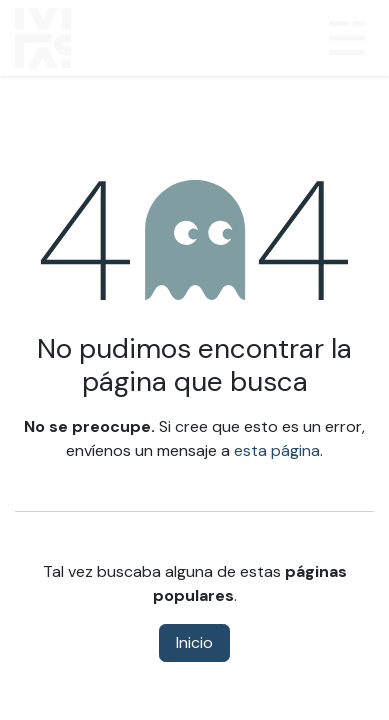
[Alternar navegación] (347, 38)
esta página (277, 450)
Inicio (194, 642)
